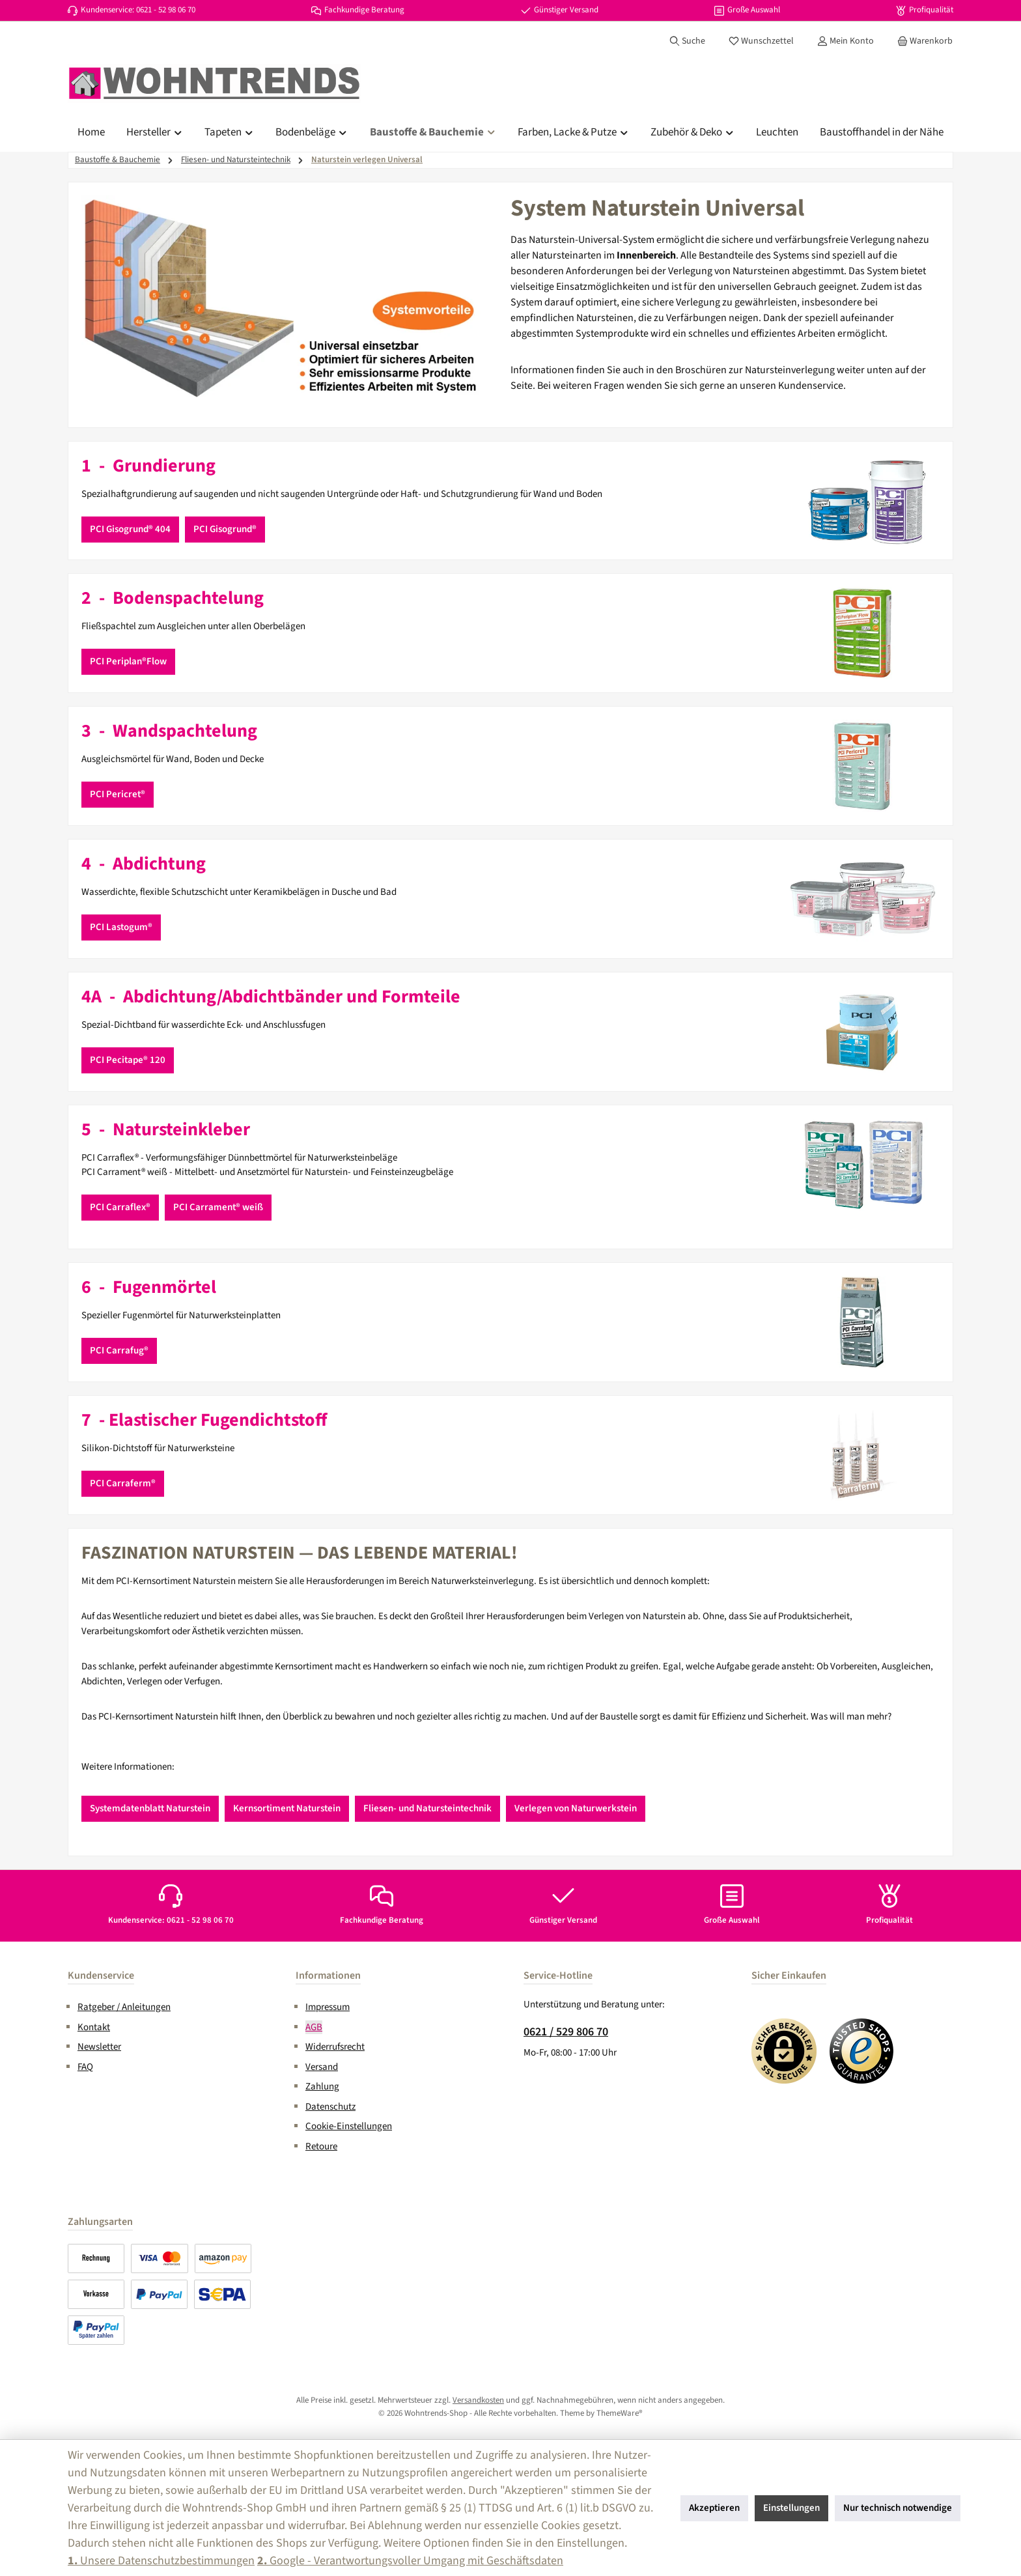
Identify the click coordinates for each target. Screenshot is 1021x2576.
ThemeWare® (619, 2413)
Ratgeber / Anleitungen (124, 2007)
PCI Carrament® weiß (218, 1207)
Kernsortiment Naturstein (287, 1808)
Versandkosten (478, 2400)
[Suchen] (687, 41)
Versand (321, 2067)
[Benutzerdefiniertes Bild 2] (862, 2051)
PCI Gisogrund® (225, 529)
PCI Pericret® (117, 794)
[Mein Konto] (845, 41)
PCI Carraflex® (120, 1207)
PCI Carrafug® (119, 1350)
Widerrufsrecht (335, 2047)
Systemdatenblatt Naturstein (150, 1808)
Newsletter (99, 2047)
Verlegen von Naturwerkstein (575, 1808)
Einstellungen (791, 2508)
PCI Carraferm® (123, 1483)
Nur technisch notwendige (897, 2508)
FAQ (85, 2067)
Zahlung (322, 2086)
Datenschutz (330, 2107)
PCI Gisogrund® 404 (130, 529)
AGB (313, 2027)
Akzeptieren (714, 2508)
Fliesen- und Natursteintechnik (427, 1808)
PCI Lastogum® (121, 927)
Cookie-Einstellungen (348, 2126)
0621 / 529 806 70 (566, 2032)
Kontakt (93, 2027)
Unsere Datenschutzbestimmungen (161, 2561)
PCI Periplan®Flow (128, 661)
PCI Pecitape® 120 (127, 1060)
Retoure (321, 2146)
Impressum (327, 2007)
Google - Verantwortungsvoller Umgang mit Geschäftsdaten (410, 2561)
